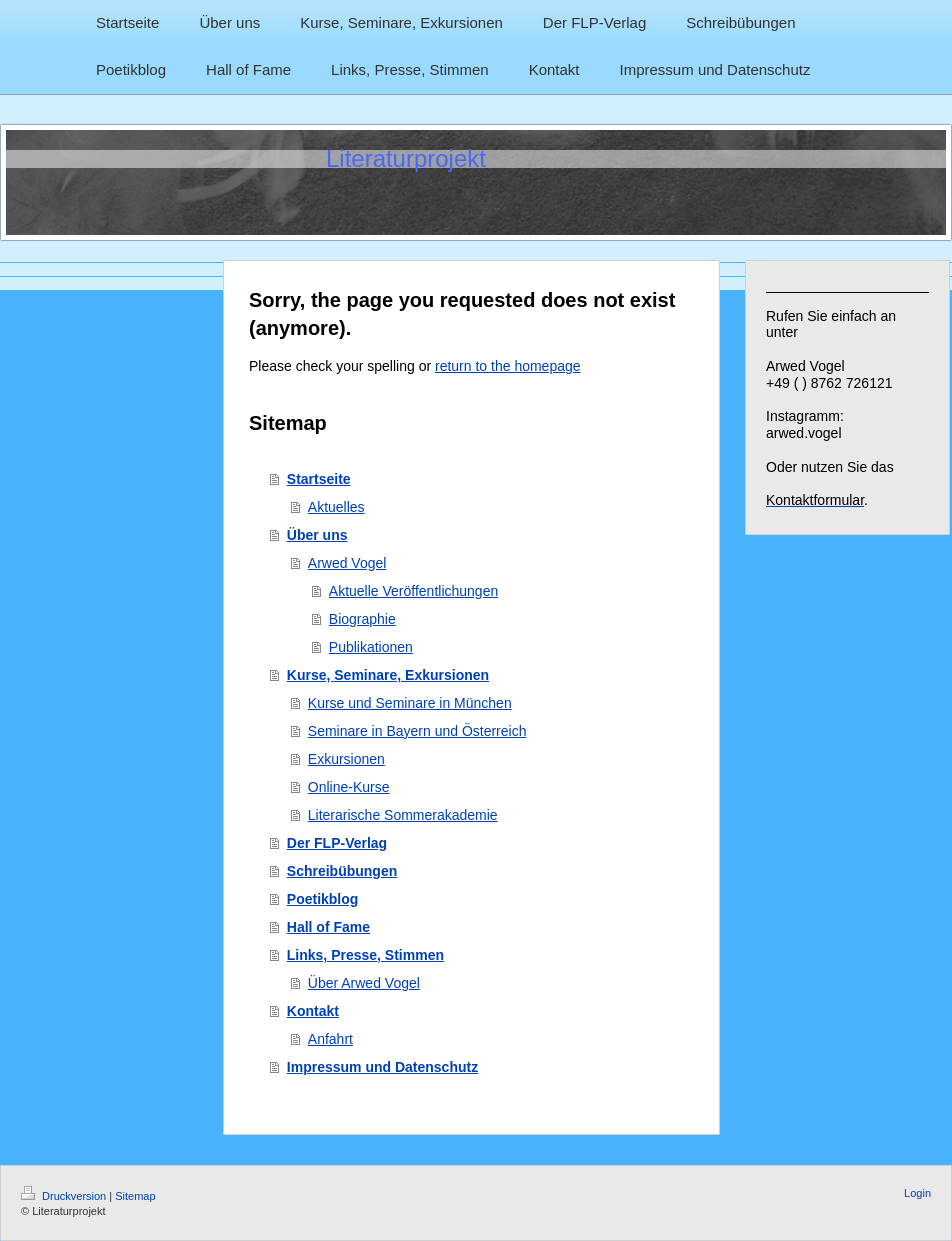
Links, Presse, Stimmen (365, 955)
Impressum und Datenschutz (382, 1067)
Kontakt (313, 1011)
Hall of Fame (328, 927)
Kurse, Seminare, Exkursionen (388, 675)
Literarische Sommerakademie (403, 815)
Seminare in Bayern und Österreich (417, 731)
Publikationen (371, 647)
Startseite (319, 479)
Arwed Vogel (347, 563)
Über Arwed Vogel (364, 983)
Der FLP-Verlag (337, 843)
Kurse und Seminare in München (410, 703)
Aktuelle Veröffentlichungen (413, 591)
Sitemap (135, 1196)
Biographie (362, 619)
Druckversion (65, 1196)
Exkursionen (346, 759)
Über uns (317, 535)
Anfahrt (330, 1039)
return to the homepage (508, 366)
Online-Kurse (349, 787)
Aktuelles (336, 507)
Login (917, 1193)
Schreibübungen (342, 871)
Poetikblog (323, 899)
